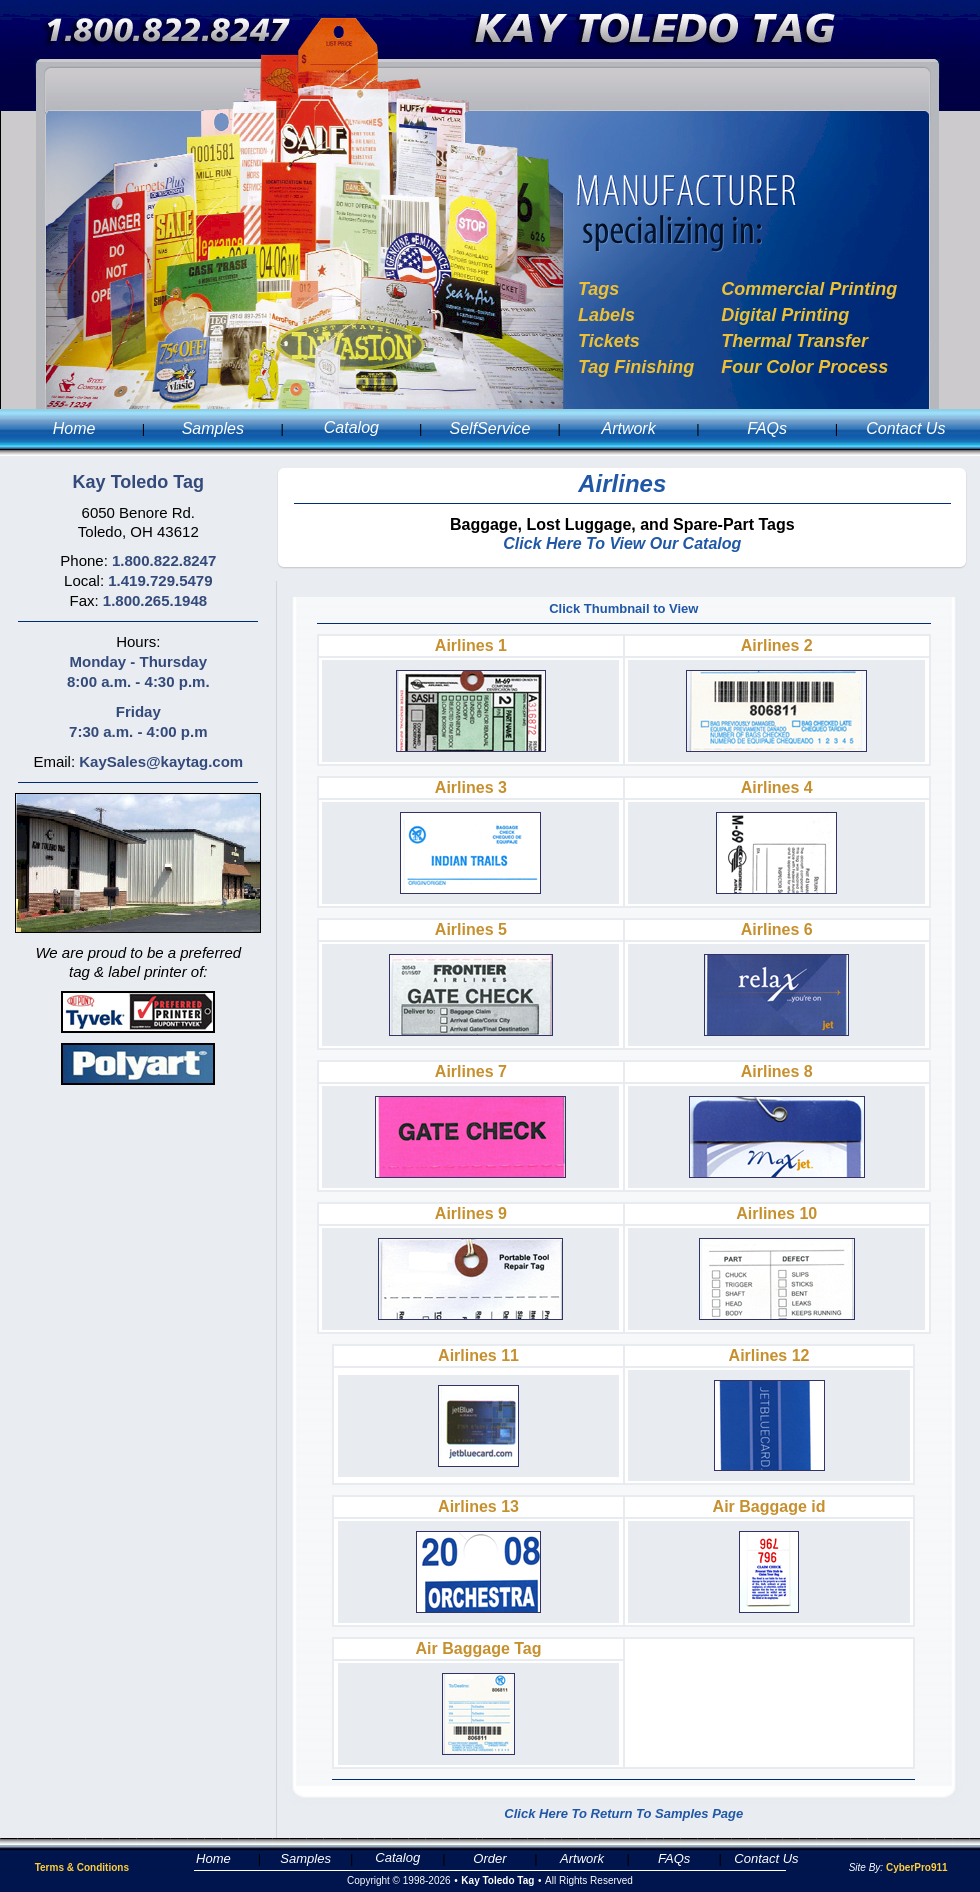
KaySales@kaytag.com (161, 761)
